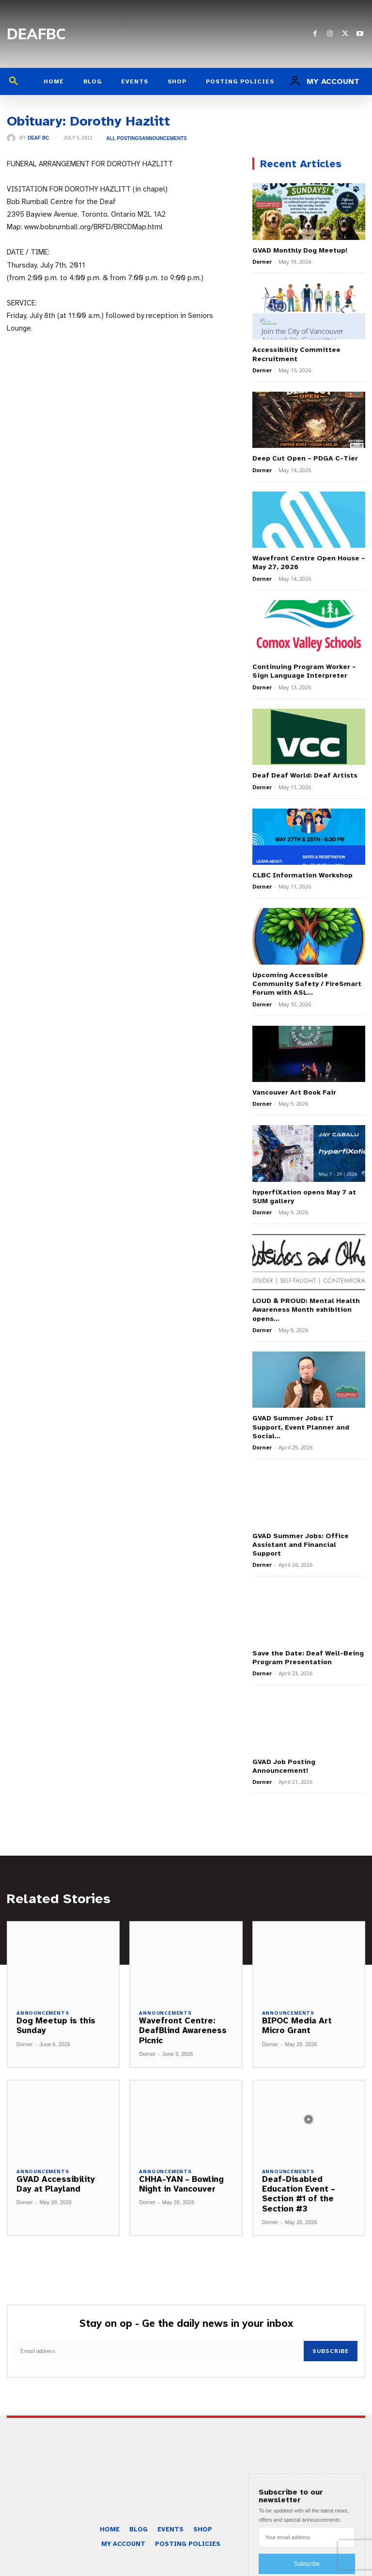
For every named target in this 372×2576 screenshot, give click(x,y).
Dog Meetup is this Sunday (55, 2016)
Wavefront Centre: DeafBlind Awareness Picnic (183, 2021)
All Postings (124, 138)
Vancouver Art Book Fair (294, 1092)
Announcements (164, 138)
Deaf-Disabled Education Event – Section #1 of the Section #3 (298, 2184)
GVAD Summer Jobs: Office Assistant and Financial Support (299, 1535)
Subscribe (330, 2341)
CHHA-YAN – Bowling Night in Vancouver (181, 2174)
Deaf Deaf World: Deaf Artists (304, 775)
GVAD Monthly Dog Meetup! (299, 250)
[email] (159, 2341)
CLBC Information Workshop (302, 875)
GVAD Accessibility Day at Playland (55, 2174)
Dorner (262, 261)
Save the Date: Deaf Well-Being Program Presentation (308, 1647)
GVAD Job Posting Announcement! (283, 1756)
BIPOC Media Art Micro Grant (297, 2016)
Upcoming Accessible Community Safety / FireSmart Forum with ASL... (305, 983)
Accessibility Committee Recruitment (295, 354)
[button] (13, 81)
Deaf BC (38, 138)
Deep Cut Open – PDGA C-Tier (304, 458)
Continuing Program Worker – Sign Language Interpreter (303, 671)
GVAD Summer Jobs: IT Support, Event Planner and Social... (307, 1422)
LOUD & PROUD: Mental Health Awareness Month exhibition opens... (306, 1309)
